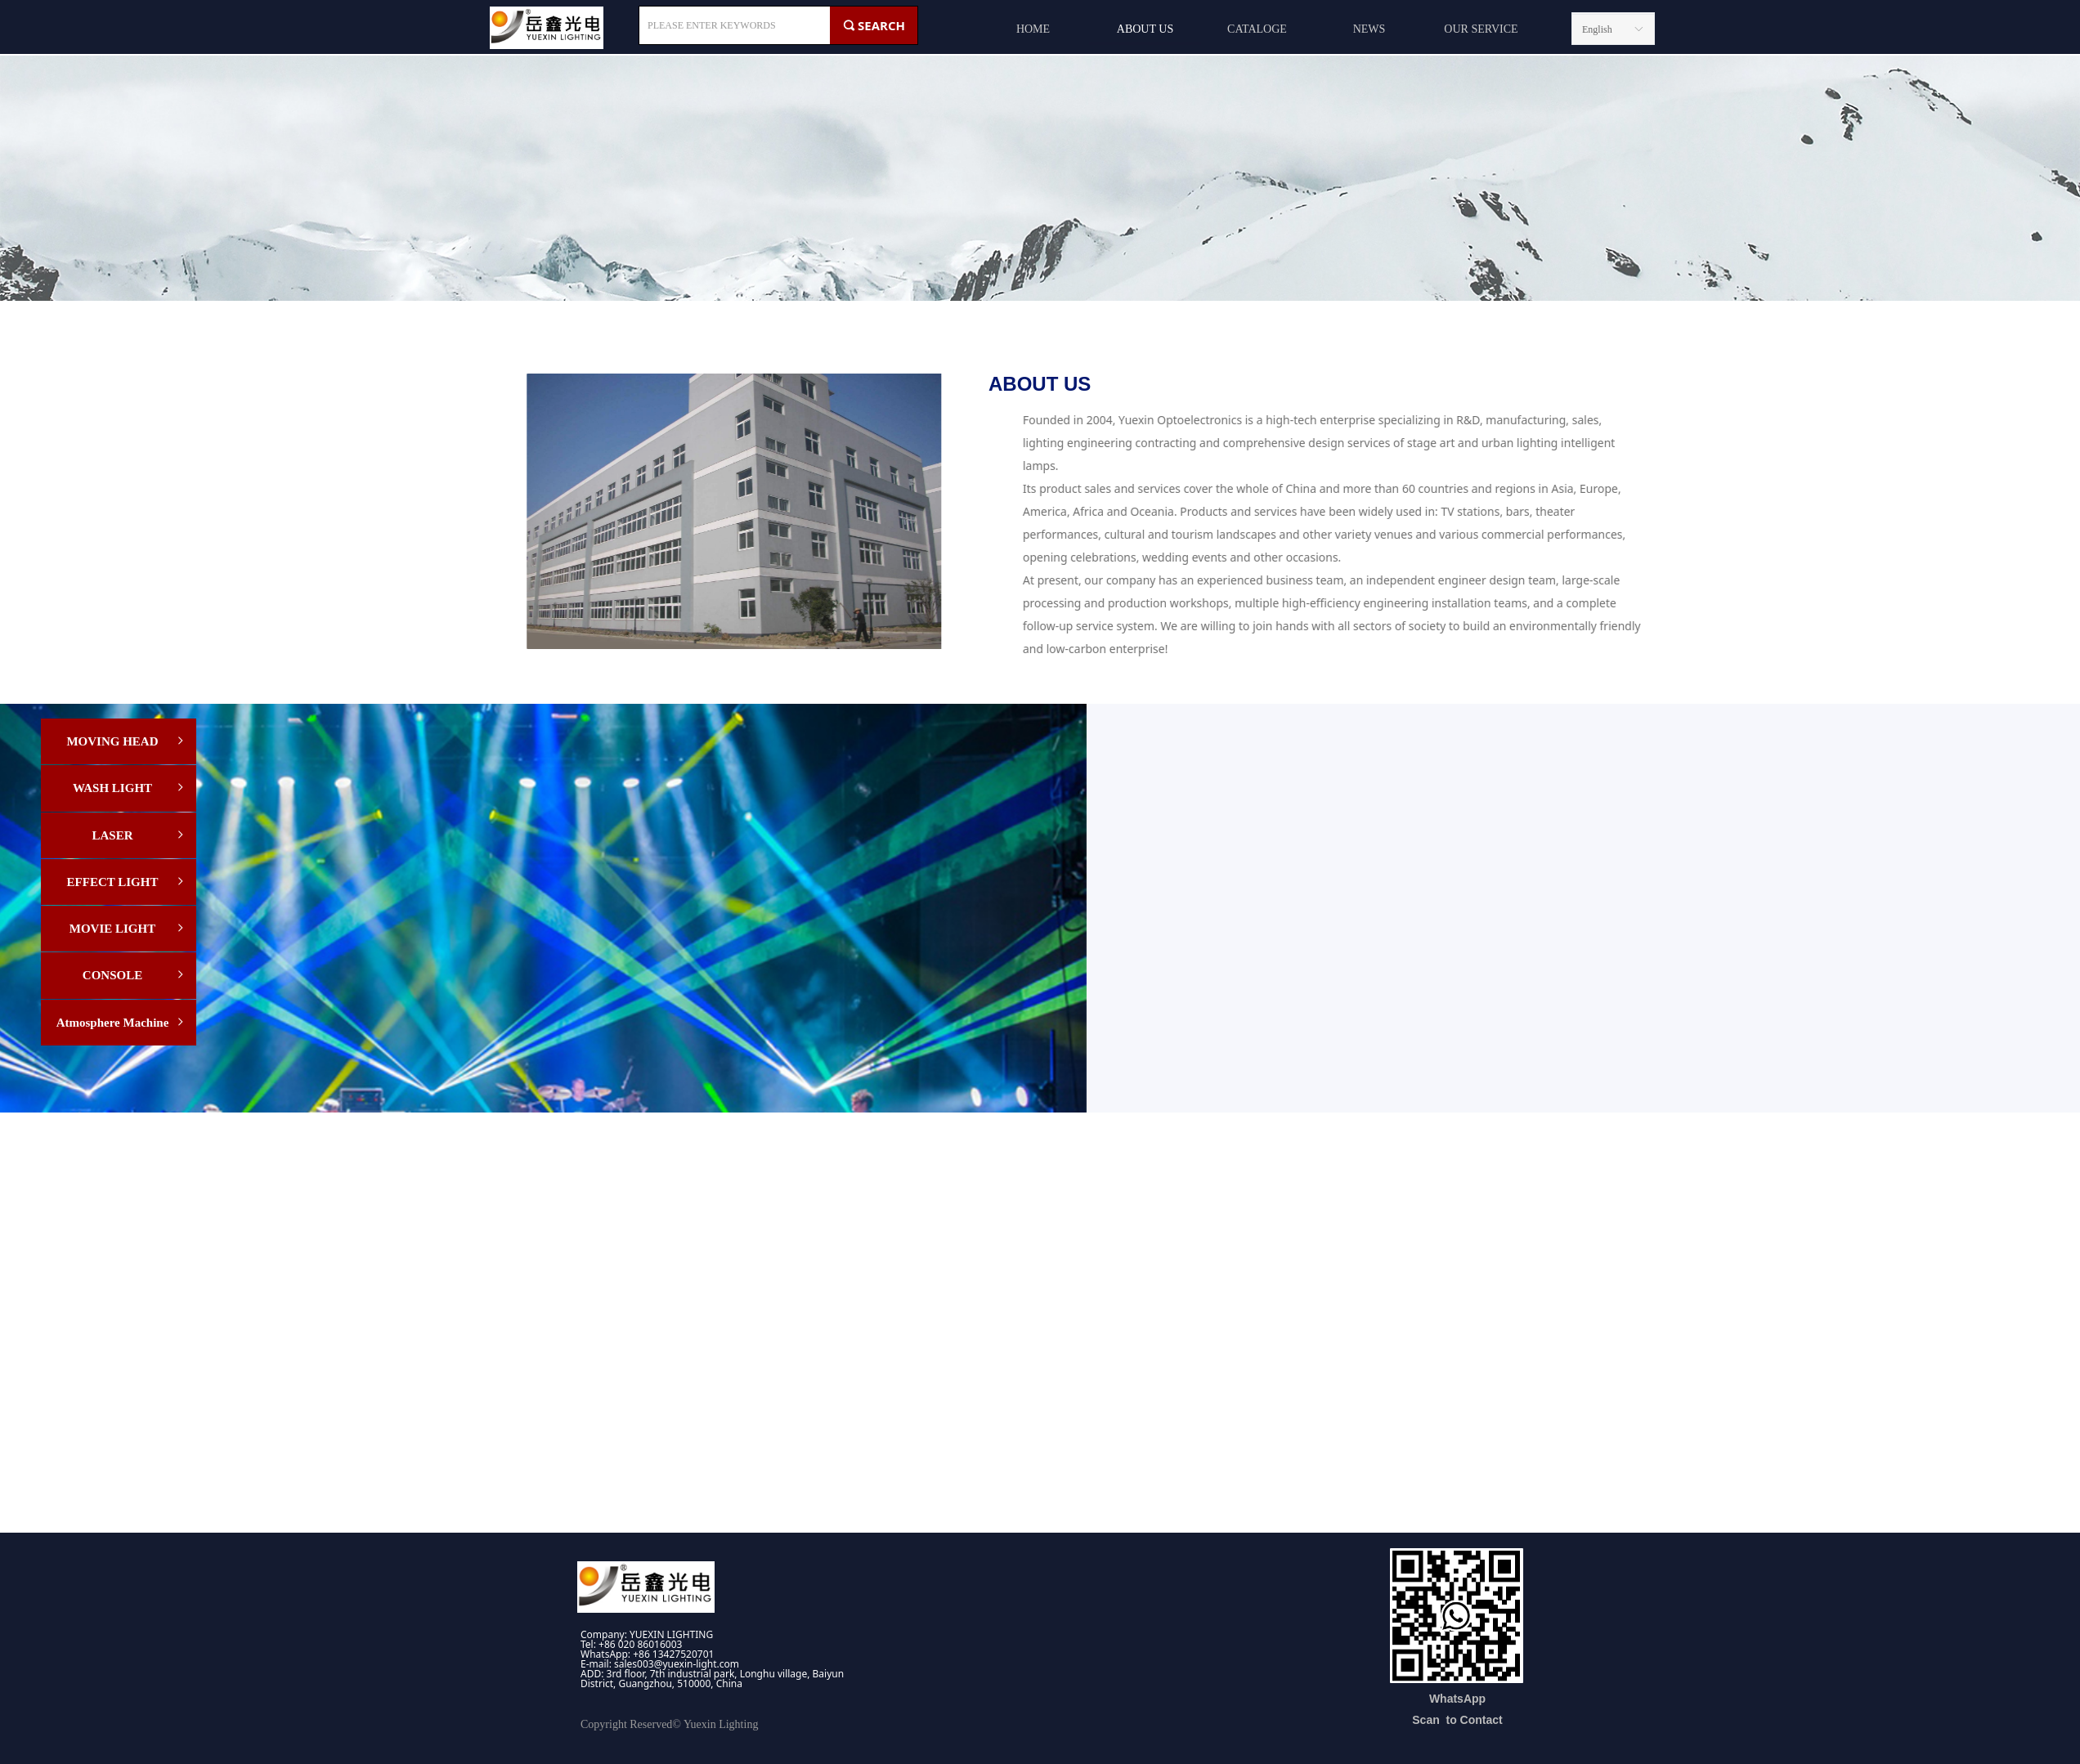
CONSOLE (134, 975)
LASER (139, 835)
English (1597, 29)
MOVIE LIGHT (127, 929)
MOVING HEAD (126, 741)
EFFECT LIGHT (126, 882)
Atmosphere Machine (121, 1023)
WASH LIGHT (129, 788)
